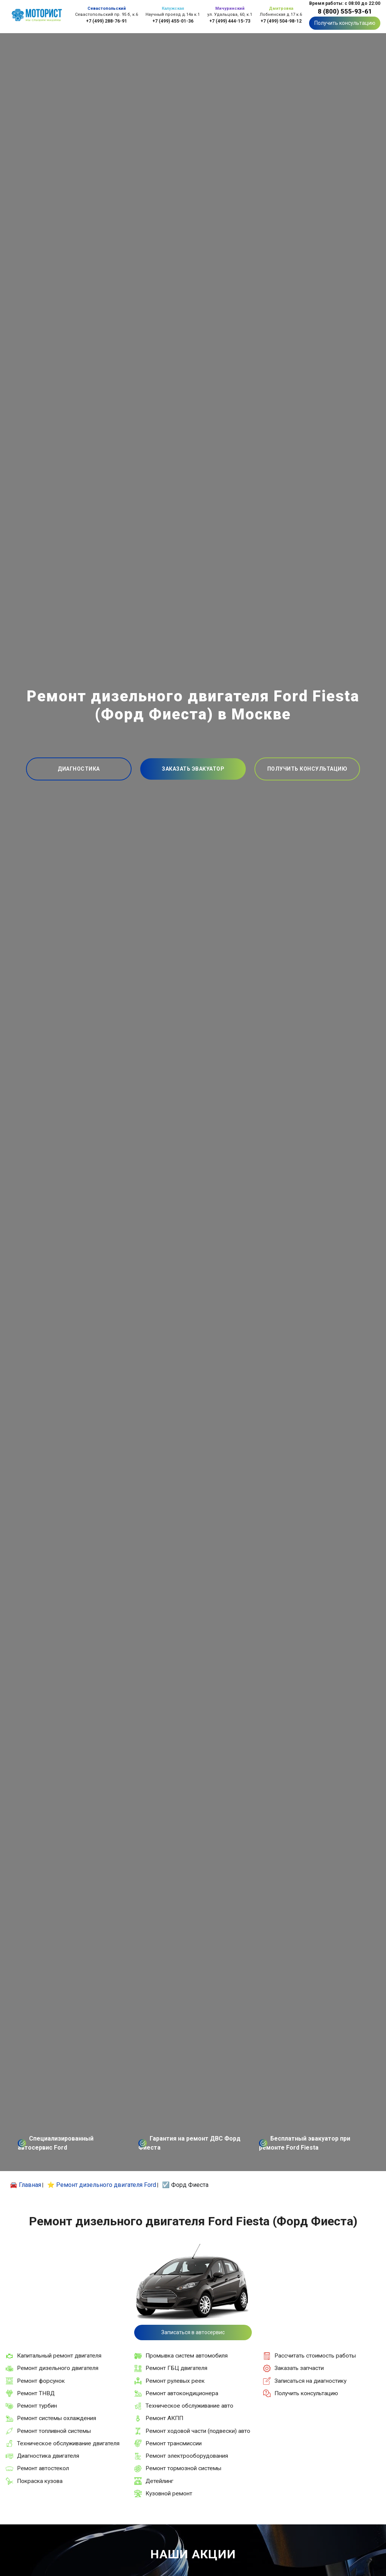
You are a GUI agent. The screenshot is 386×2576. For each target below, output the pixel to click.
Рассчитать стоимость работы (315, 2355)
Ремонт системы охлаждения (56, 2418)
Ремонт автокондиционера (182, 2393)
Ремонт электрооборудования (187, 2455)
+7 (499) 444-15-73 (229, 20)
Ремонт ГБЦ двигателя (176, 2368)
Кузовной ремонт (169, 2493)
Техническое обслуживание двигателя (68, 2443)
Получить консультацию (344, 23)
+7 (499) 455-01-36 (172, 20)
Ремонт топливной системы (54, 2431)
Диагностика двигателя (48, 2455)
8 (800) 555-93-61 (345, 11)
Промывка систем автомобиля (187, 2355)
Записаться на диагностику (310, 2380)
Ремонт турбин (37, 2405)
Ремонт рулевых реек (175, 2380)
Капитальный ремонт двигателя (59, 2355)
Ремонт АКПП (164, 2418)
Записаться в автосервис (193, 2332)
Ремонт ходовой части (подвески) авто (198, 2431)
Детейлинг (159, 2481)
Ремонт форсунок (41, 2380)
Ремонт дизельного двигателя (57, 2368)
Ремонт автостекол (43, 2468)
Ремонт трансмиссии (174, 2443)
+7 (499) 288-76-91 (106, 20)
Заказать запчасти (299, 2368)
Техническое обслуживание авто (189, 2405)
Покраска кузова (40, 2481)
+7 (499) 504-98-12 (281, 20)
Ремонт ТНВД (36, 2393)
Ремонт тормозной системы (183, 2468)
